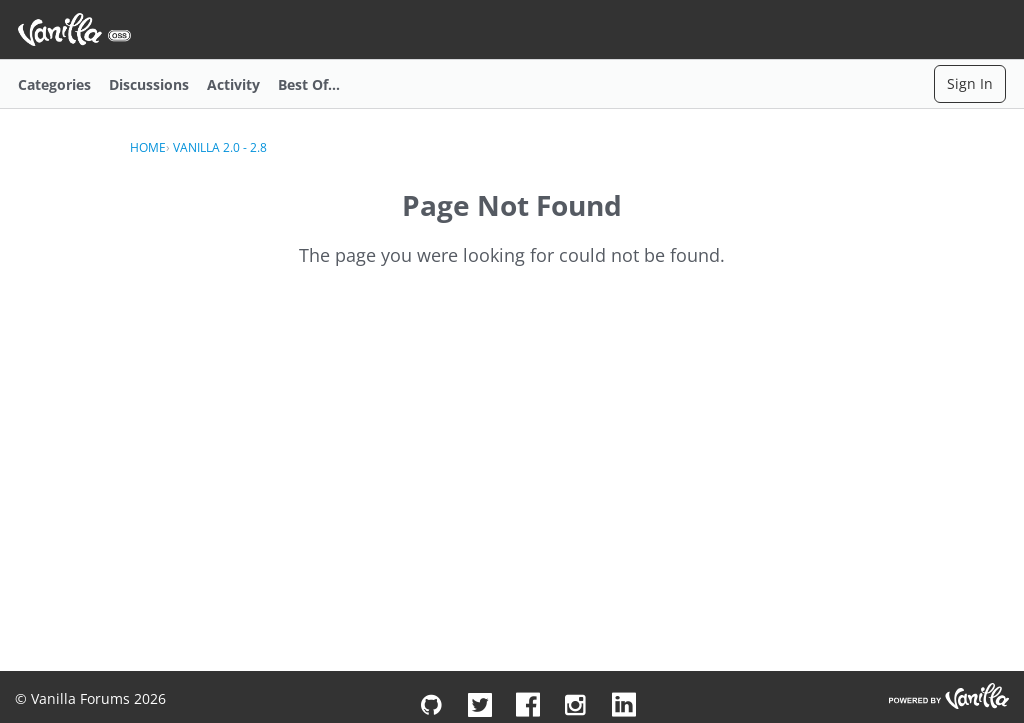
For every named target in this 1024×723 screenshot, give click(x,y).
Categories (54, 84)
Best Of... (309, 84)
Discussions (149, 84)
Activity (233, 84)
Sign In (970, 83)
